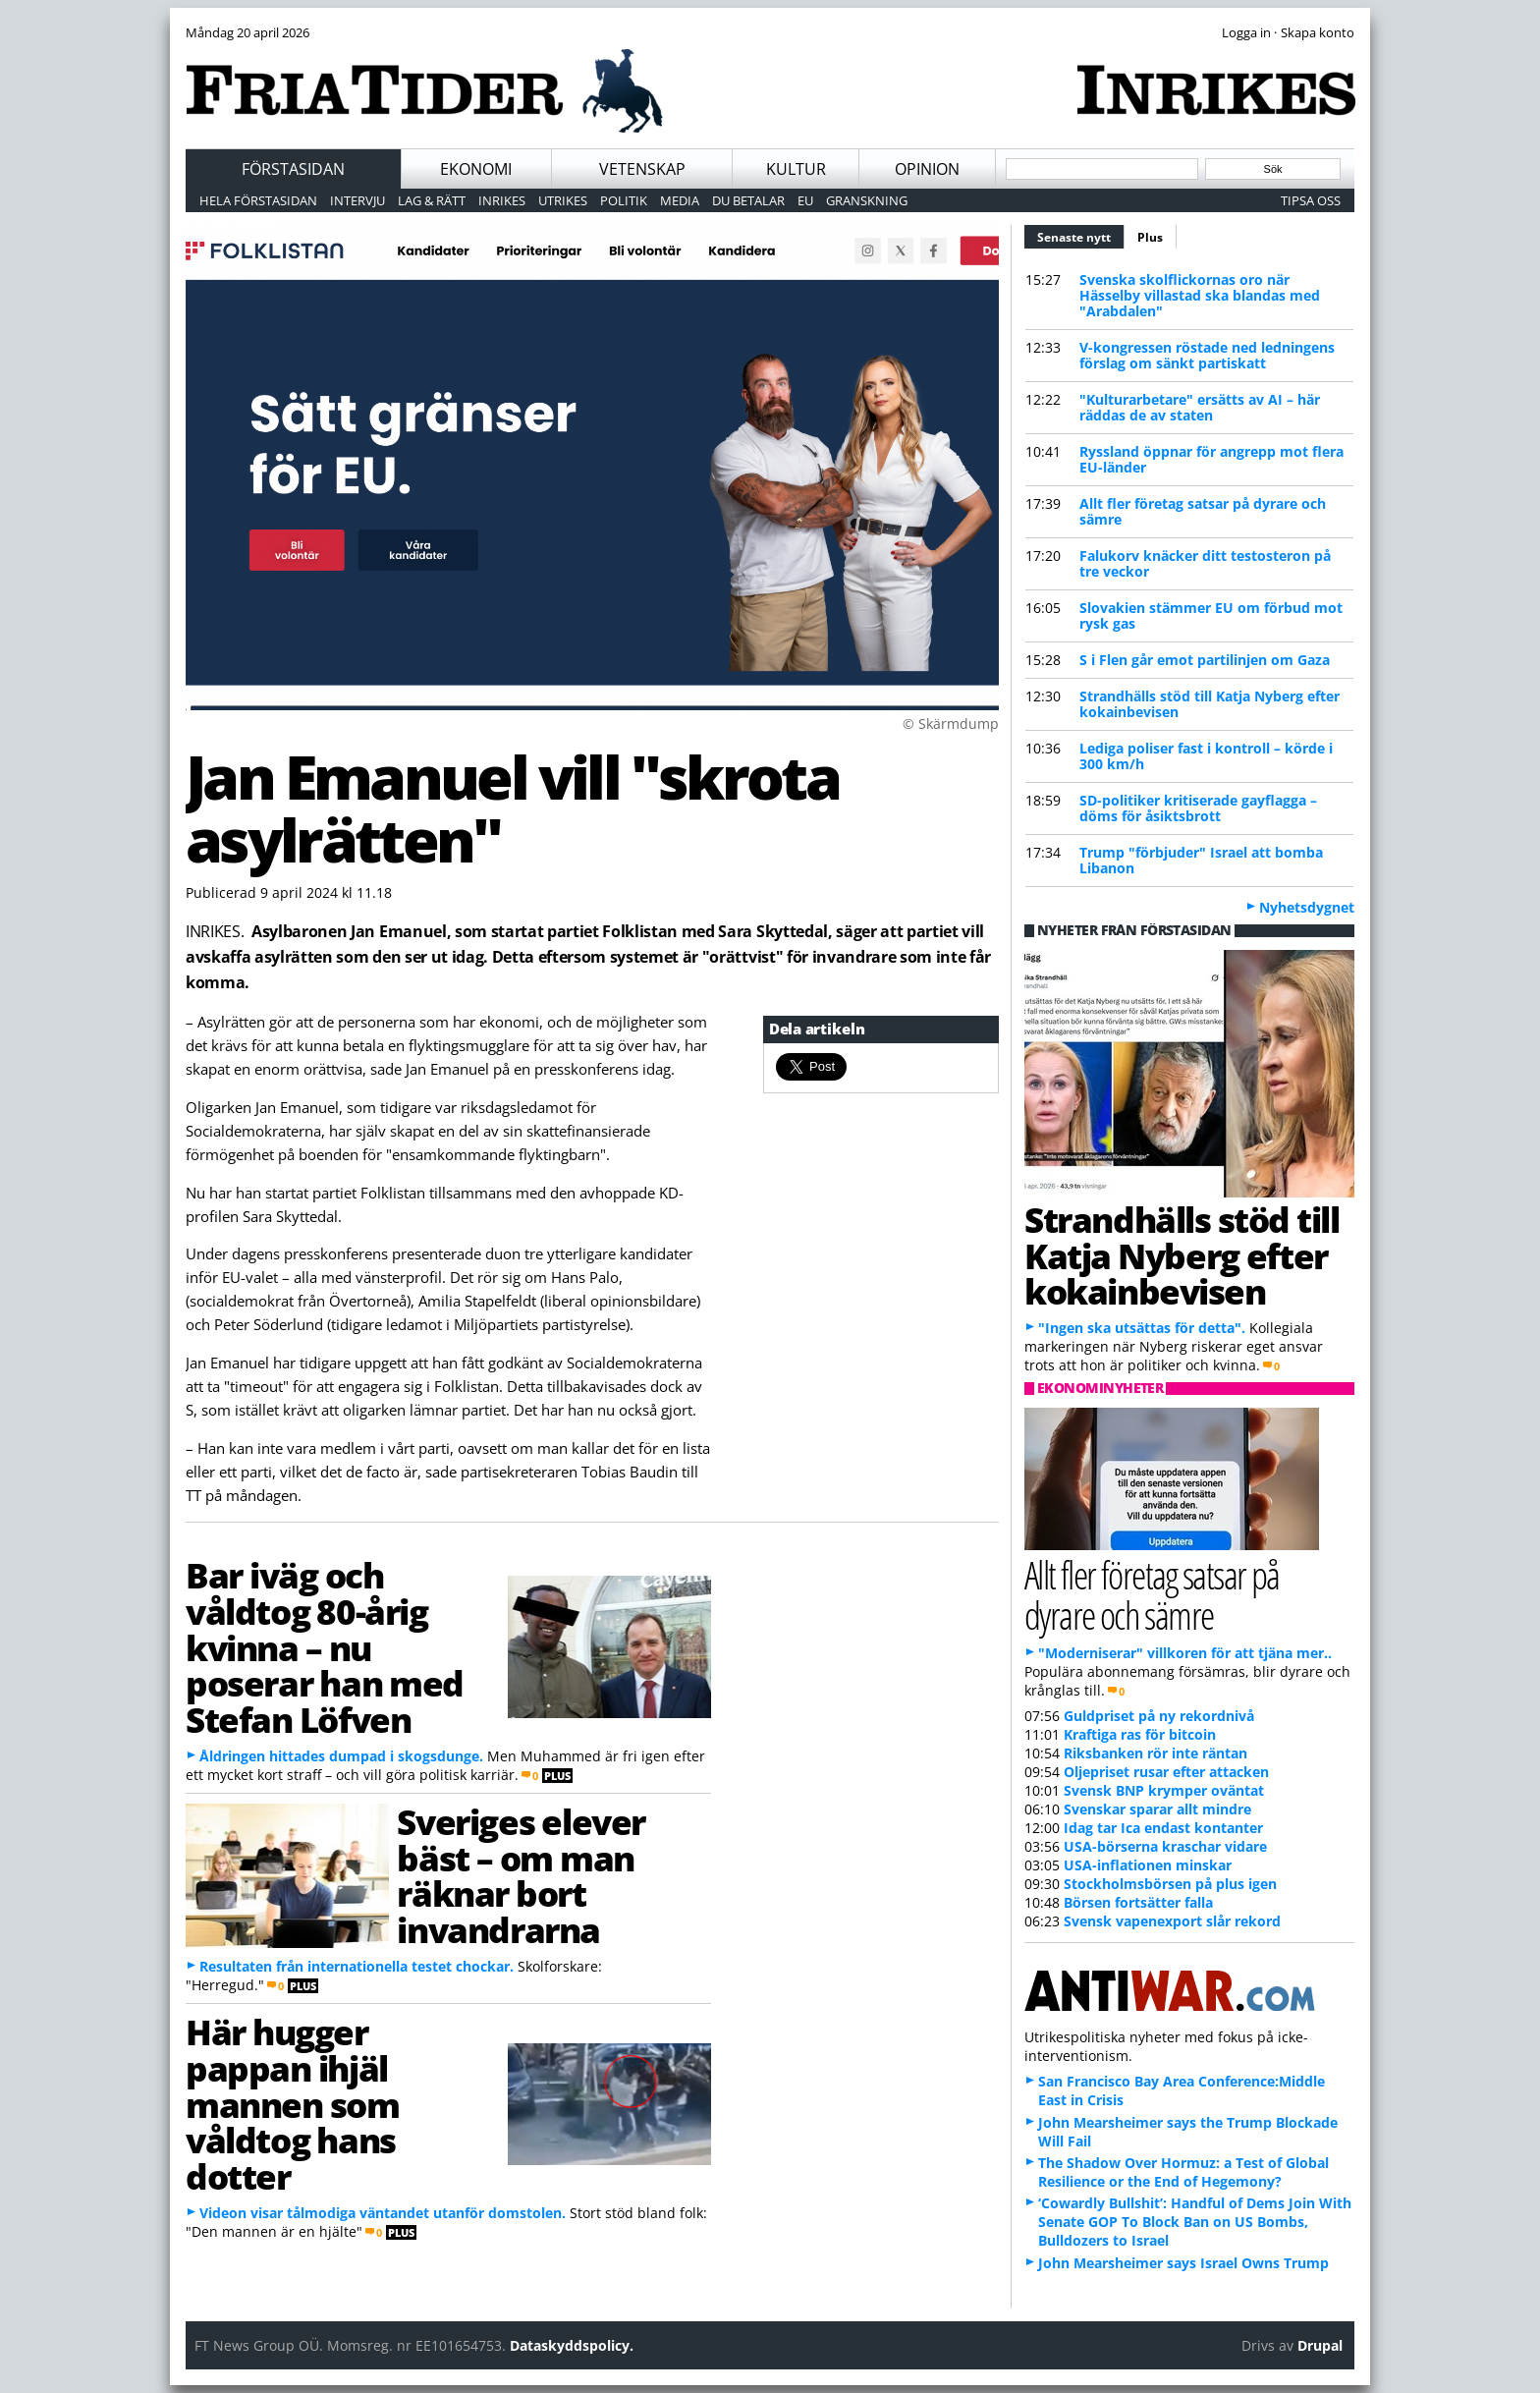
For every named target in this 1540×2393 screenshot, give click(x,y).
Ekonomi (476, 169)
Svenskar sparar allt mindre (1157, 1809)
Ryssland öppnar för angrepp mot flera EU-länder (1211, 459)
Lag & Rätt (432, 200)
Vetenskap (642, 169)
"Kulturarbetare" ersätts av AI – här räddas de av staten (1199, 407)
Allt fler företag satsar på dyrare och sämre (1202, 511)
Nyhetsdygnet (1306, 907)
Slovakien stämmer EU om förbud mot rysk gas (1211, 615)
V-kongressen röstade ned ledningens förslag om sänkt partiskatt (1207, 355)
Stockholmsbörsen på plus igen (1170, 1883)
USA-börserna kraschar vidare (1165, 1846)
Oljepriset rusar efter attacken (1166, 1771)
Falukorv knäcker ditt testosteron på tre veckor (1205, 563)
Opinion (927, 169)
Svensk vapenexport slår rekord (1172, 1921)
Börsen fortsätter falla (1138, 1902)
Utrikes (562, 200)
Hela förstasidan (258, 200)
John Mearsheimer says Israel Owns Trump (1183, 2263)
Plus (1150, 237)
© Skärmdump (951, 723)
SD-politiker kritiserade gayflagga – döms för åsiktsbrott (1198, 808)
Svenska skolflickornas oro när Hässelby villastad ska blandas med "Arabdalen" (1199, 295)
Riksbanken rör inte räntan (1155, 1753)
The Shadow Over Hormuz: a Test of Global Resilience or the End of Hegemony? (1183, 2172)
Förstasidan (293, 169)
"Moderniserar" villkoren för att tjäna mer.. (1185, 1652)
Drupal (1320, 2345)
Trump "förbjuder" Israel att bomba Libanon (1201, 860)
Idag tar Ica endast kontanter (1163, 1827)
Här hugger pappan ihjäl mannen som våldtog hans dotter (293, 2103)
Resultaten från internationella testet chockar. (356, 1966)
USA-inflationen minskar (1148, 1865)
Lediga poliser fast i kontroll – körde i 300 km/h (1206, 756)
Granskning (867, 200)
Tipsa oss (1311, 200)
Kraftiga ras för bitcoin (1140, 1734)
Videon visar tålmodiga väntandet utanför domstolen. (382, 2212)
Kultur (796, 169)
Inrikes (501, 200)
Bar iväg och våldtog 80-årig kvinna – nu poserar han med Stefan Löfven (325, 1647)
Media (679, 200)
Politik (623, 200)
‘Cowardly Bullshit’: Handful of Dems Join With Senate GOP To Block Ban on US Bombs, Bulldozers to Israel (1194, 2222)
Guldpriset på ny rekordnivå (1159, 1715)
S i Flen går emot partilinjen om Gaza (1204, 659)
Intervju (357, 200)
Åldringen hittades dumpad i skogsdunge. (341, 1756)
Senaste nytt (1081, 235)
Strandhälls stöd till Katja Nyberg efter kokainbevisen (1209, 704)
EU (805, 200)
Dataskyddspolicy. (571, 2345)
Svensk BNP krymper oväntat (1164, 1790)
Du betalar (748, 200)
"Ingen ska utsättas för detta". (1141, 1327)
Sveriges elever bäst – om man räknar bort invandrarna (520, 1875)
